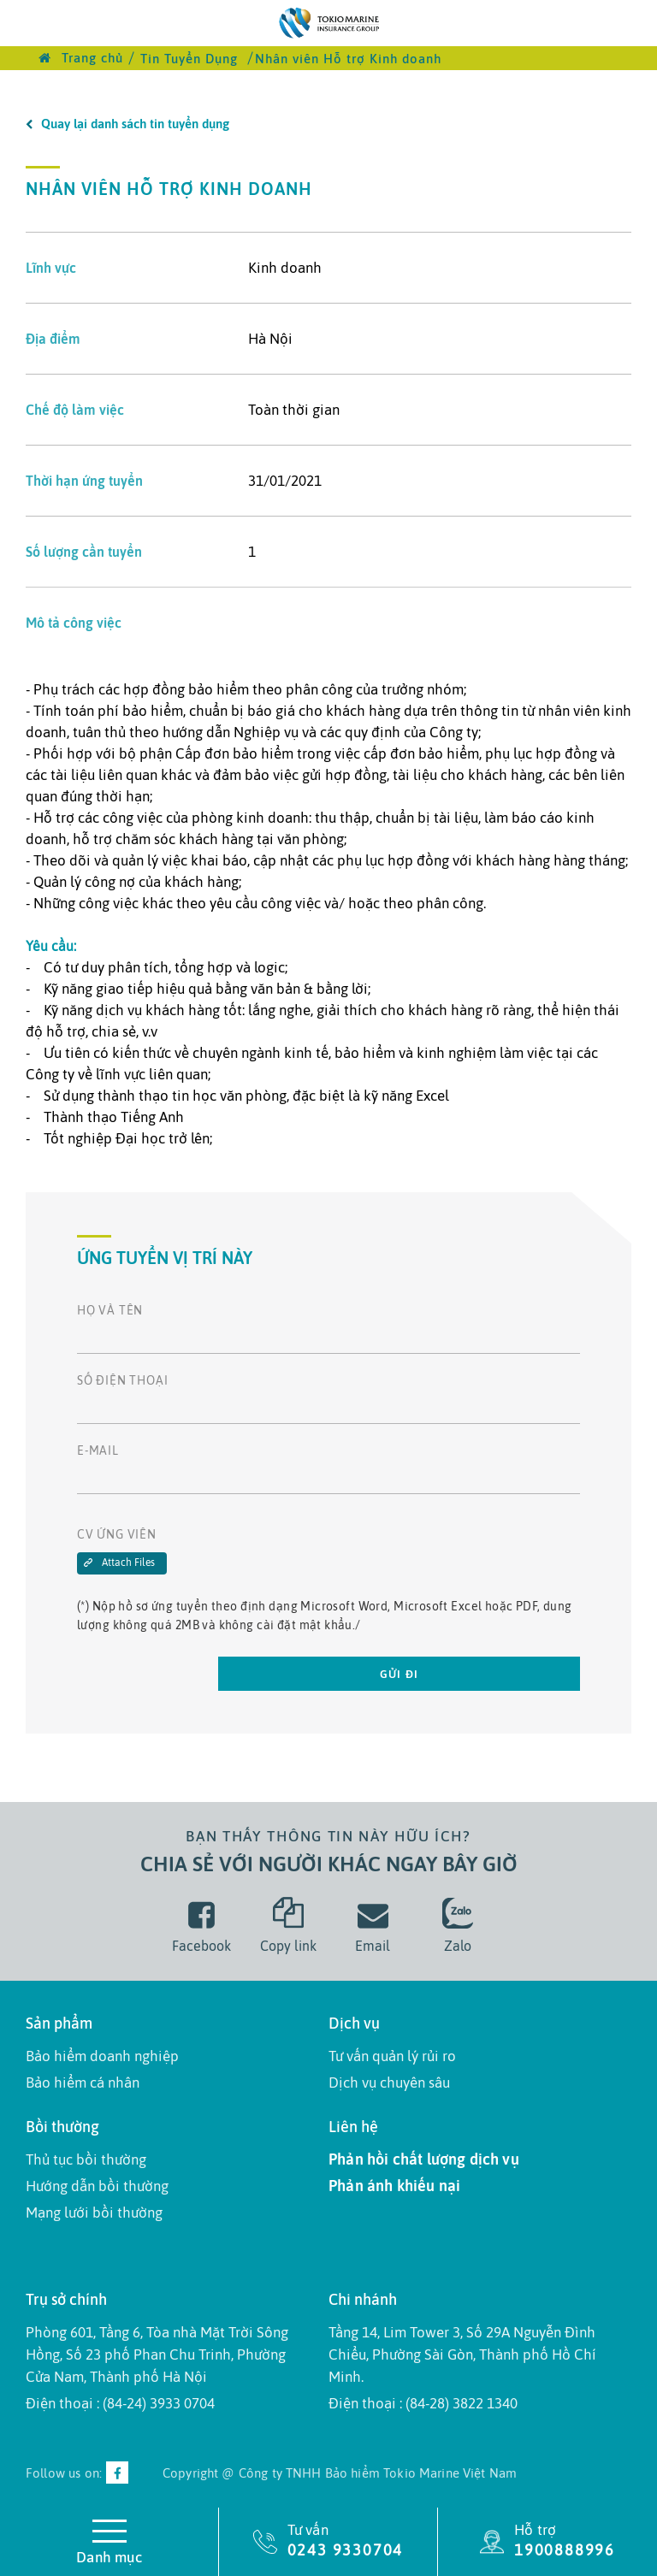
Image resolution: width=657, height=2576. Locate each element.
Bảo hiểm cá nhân (82, 2082)
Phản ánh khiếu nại (394, 2186)
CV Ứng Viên (117, 1534)
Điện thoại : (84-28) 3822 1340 (423, 2403)
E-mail (98, 1450)
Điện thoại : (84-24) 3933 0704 (120, 2403)
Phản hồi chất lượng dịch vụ (423, 2159)
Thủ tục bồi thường (86, 2159)
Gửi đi (399, 1674)
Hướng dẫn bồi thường (97, 2186)
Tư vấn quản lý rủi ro (392, 2056)
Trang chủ (80, 57)
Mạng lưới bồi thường (94, 2212)
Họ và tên (110, 1310)
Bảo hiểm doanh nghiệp (102, 2056)
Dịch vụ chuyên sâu (389, 2082)
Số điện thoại (122, 1380)
